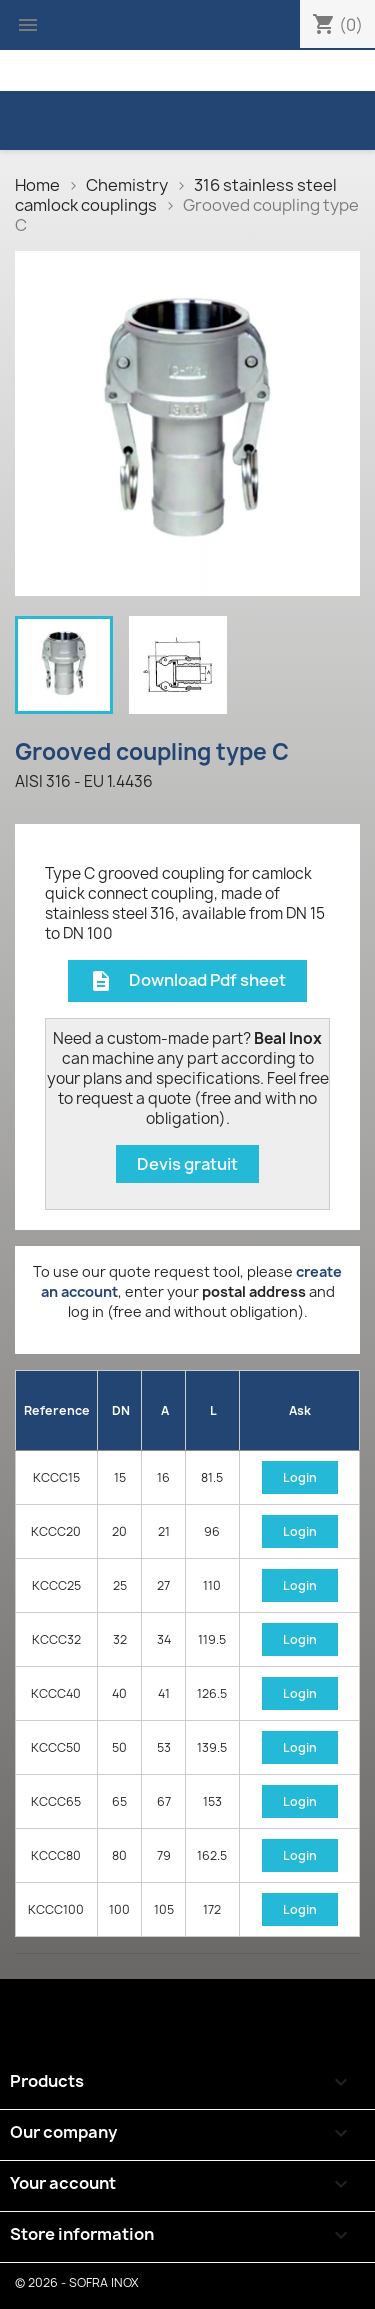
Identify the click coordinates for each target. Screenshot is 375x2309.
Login (300, 1477)
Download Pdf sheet (187, 981)
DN (121, 1410)
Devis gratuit (187, 1164)
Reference (57, 1410)
